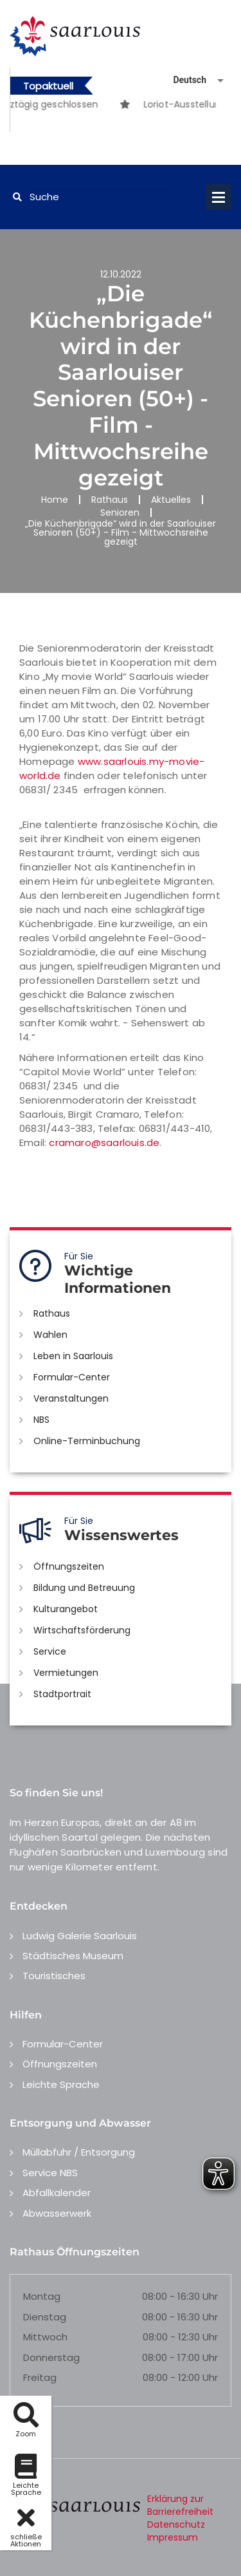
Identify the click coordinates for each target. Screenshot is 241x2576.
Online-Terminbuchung (86, 1440)
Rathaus (109, 499)
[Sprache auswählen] (183, 80)
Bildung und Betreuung (84, 1587)
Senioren (119, 512)
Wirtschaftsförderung (81, 1630)
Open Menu (218, 197)
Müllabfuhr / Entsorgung (78, 2152)
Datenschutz (176, 2524)
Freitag (40, 2377)
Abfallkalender (56, 2192)
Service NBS (50, 2172)
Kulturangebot (65, 1609)
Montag (41, 2296)
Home (54, 499)
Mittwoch (45, 2337)
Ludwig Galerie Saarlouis (79, 1935)
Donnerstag (51, 2357)
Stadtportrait (62, 1694)
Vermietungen (65, 1672)
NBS (41, 1419)
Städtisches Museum (72, 1955)
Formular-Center (71, 1377)
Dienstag (44, 2317)
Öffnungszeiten (68, 1566)
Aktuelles (171, 499)
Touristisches (53, 1975)
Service (49, 1651)
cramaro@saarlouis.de (104, 1142)
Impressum (172, 2537)
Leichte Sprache (61, 2084)
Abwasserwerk (56, 2213)
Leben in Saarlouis (73, 1355)
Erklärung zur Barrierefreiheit (180, 2505)
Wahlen (50, 1334)
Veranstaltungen (71, 1398)
